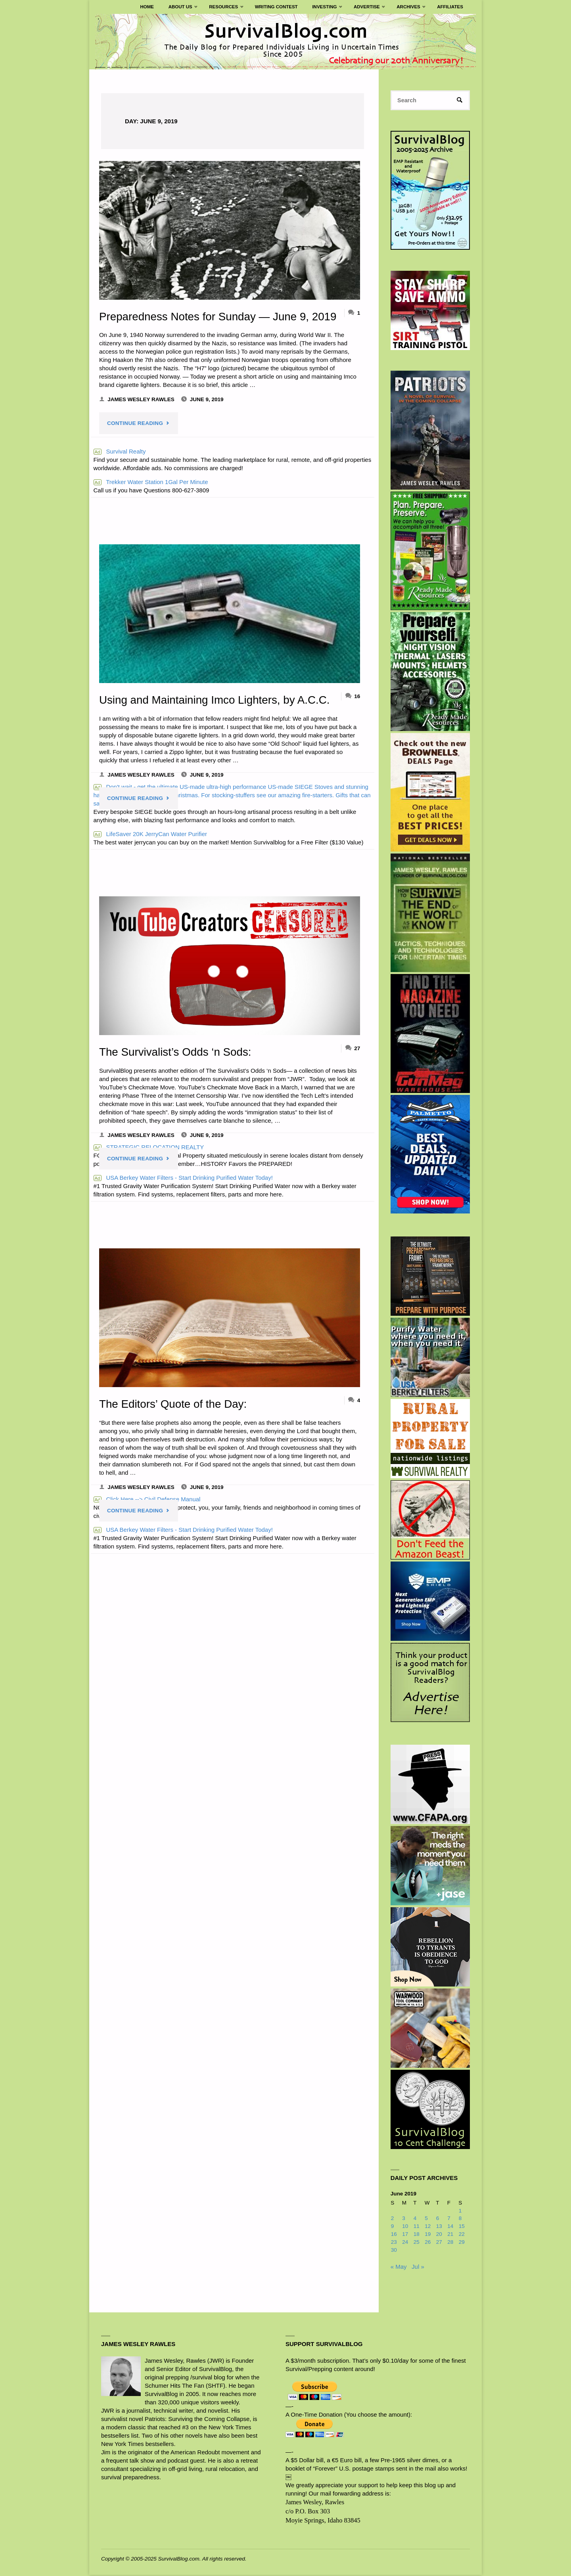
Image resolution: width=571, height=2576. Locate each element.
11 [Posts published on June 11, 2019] (417, 2227)
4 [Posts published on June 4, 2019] (415, 2219)
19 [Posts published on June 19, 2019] (428, 2235)
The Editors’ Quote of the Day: (175, 1403)
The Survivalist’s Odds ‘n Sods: (177, 1051)
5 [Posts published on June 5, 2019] (426, 2219)
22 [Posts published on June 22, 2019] (462, 2235)
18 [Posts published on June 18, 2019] (417, 2235)
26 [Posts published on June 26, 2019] (428, 2243)
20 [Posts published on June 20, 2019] (439, 2235)
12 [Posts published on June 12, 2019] (428, 2227)
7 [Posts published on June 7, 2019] (448, 2219)
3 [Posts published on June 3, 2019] (403, 2219)
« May (399, 2267)
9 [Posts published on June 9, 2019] (392, 2227)
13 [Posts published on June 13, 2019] (439, 2227)
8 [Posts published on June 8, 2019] (460, 2219)
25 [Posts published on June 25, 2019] (417, 2243)
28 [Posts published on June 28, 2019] (450, 2243)
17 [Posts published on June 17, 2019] (405, 2235)
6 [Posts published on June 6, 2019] (437, 2219)
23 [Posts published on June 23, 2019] (394, 2243)
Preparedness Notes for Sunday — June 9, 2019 (221, 316)
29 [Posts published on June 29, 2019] (462, 2243)
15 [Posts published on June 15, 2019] (462, 2227)
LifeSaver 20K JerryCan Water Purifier (150, 834)
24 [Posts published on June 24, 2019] (405, 2243)
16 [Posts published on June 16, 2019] (394, 2235)
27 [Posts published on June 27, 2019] (439, 2243)
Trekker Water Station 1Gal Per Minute (151, 481)
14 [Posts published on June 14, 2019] (450, 2227)
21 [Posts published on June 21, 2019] (450, 2235)
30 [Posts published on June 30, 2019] (394, 2251)
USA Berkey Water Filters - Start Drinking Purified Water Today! (183, 1178)
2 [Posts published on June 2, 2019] (392, 2219)
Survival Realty (120, 451)
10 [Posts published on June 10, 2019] (405, 2227)
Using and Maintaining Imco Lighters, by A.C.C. (217, 699)
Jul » (418, 2267)
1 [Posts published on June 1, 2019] (460, 2211)
